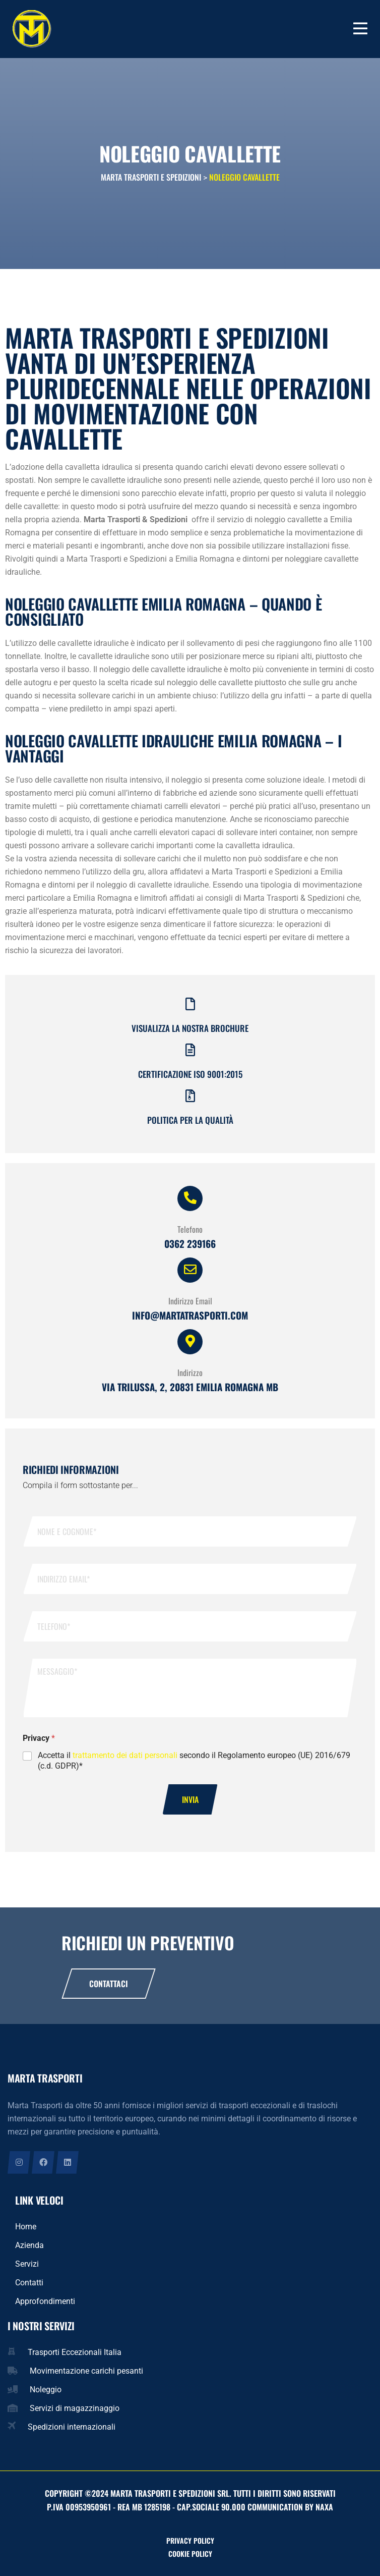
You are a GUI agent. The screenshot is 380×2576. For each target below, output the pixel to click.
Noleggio (45, 2389)
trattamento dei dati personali (125, 1755)
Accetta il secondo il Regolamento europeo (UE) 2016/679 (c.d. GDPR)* (194, 1760)
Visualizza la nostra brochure (190, 1028)
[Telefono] (190, 1198)
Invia (190, 1799)
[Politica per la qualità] (190, 1095)
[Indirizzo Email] (190, 1270)
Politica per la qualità (190, 1120)
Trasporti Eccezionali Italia (74, 2352)
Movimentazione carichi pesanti (86, 2371)
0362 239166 (190, 1243)
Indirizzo (190, 1372)
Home (25, 2226)
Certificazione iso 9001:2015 (190, 1074)
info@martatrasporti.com (190, 1315)
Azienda (29, 2245)
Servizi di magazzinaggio (74, 2408)
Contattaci (108, 1984)
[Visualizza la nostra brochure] (190, 1004)
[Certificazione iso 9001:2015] (190, 1050)
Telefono (190, 1229)
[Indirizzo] (190, 1341)
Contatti (29, 2282)
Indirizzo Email (190, 1301)
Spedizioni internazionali (71, 2427)
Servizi (27, 2264)
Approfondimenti (45, 2301)
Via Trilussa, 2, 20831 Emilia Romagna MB (190, 1387)
